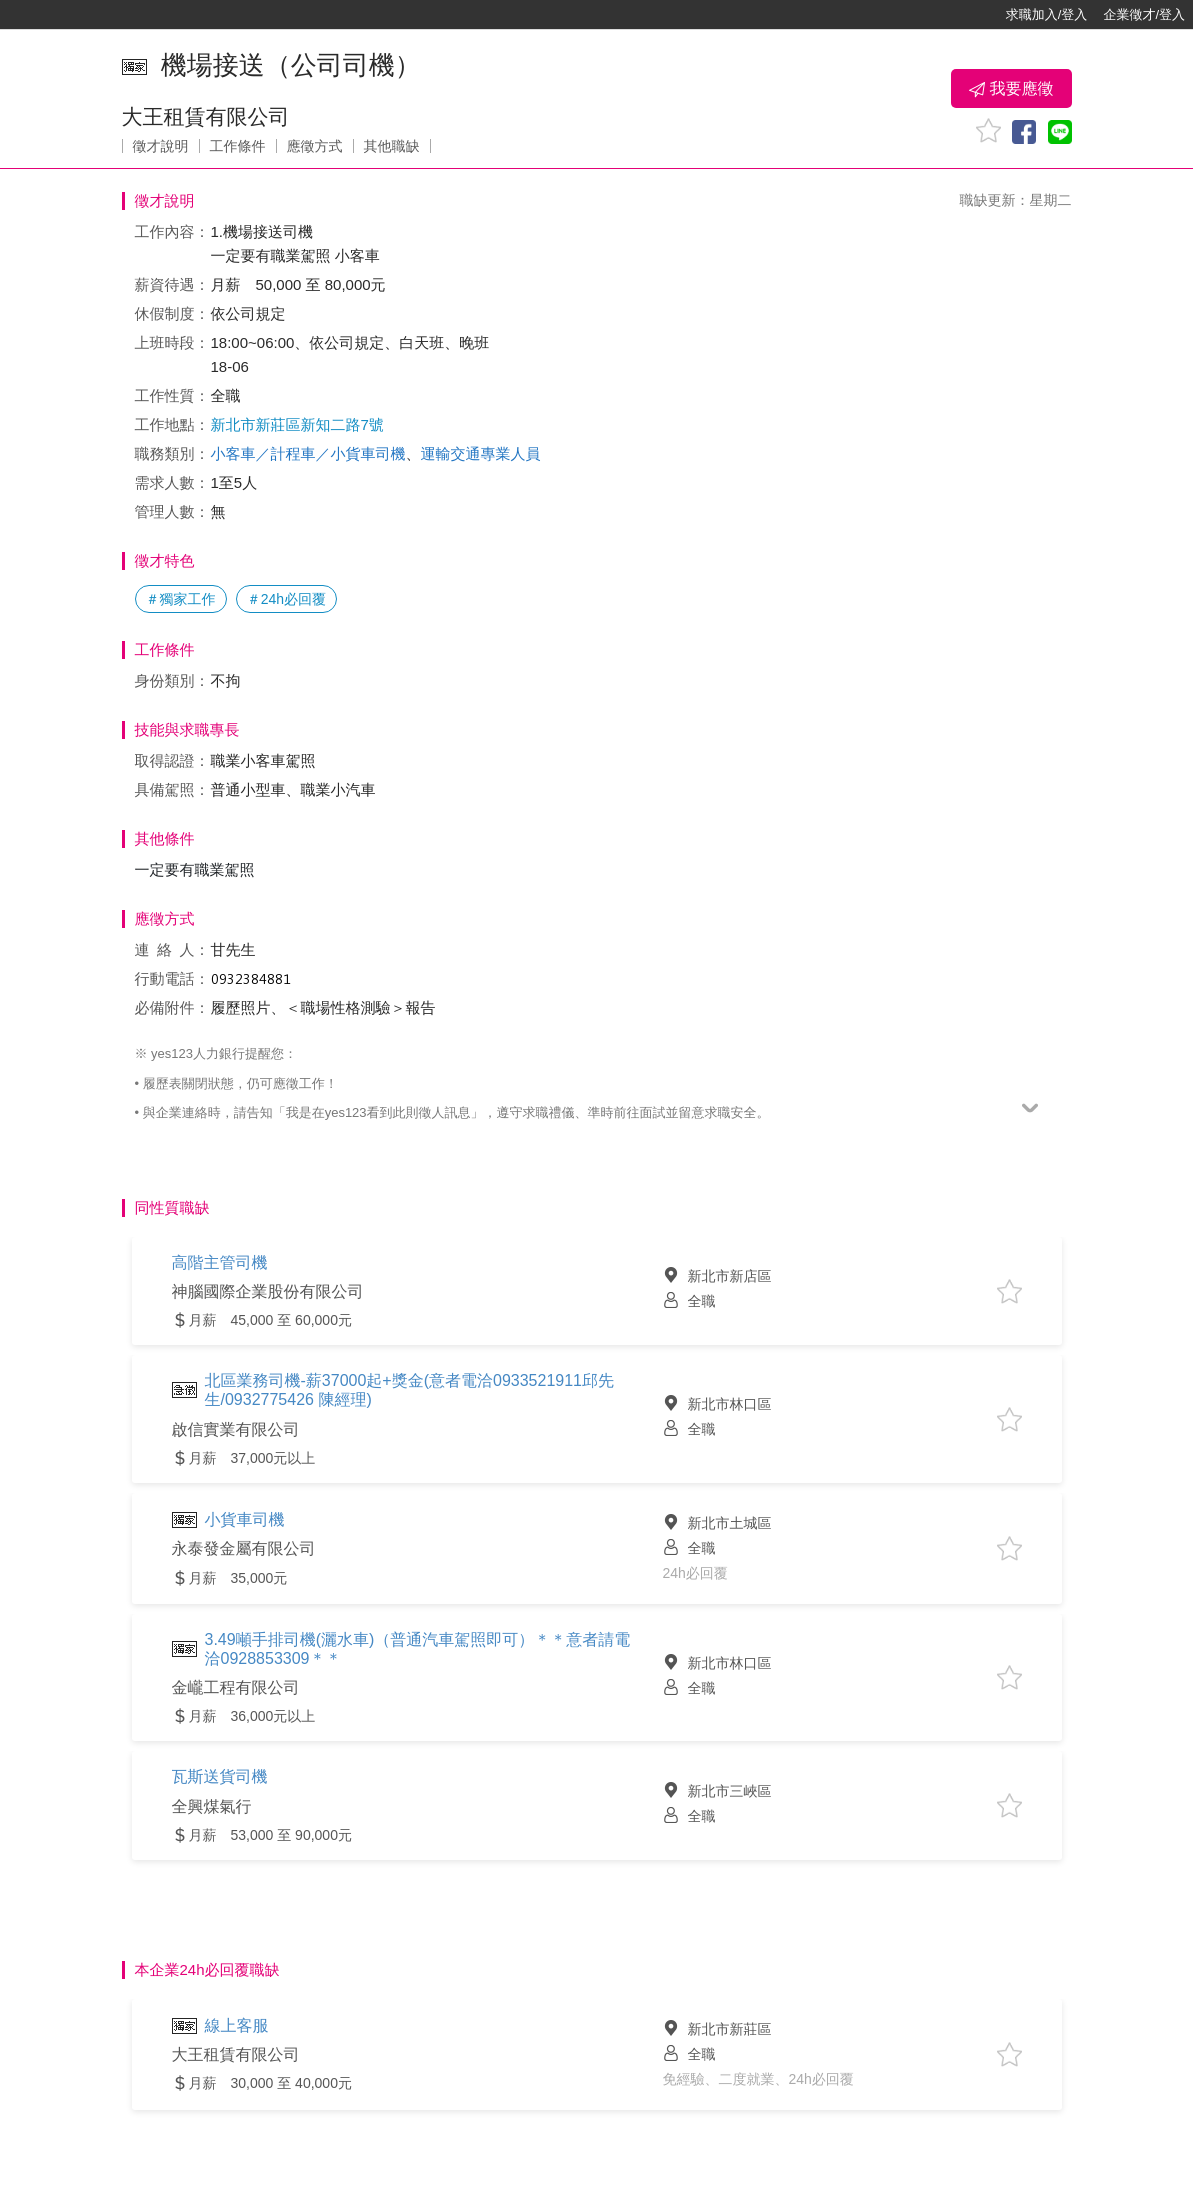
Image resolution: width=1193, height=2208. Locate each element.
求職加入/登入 (1047, 14)
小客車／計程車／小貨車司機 (308, 453)
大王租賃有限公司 (206, 116)
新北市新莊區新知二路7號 (297, 424)
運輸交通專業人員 (481, 453)
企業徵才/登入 (1144, 14)
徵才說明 (161, 146)
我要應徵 (1011, 89)
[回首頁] (80, 15)
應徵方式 (315, 146)
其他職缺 (392, 146)
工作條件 (238, 146)
